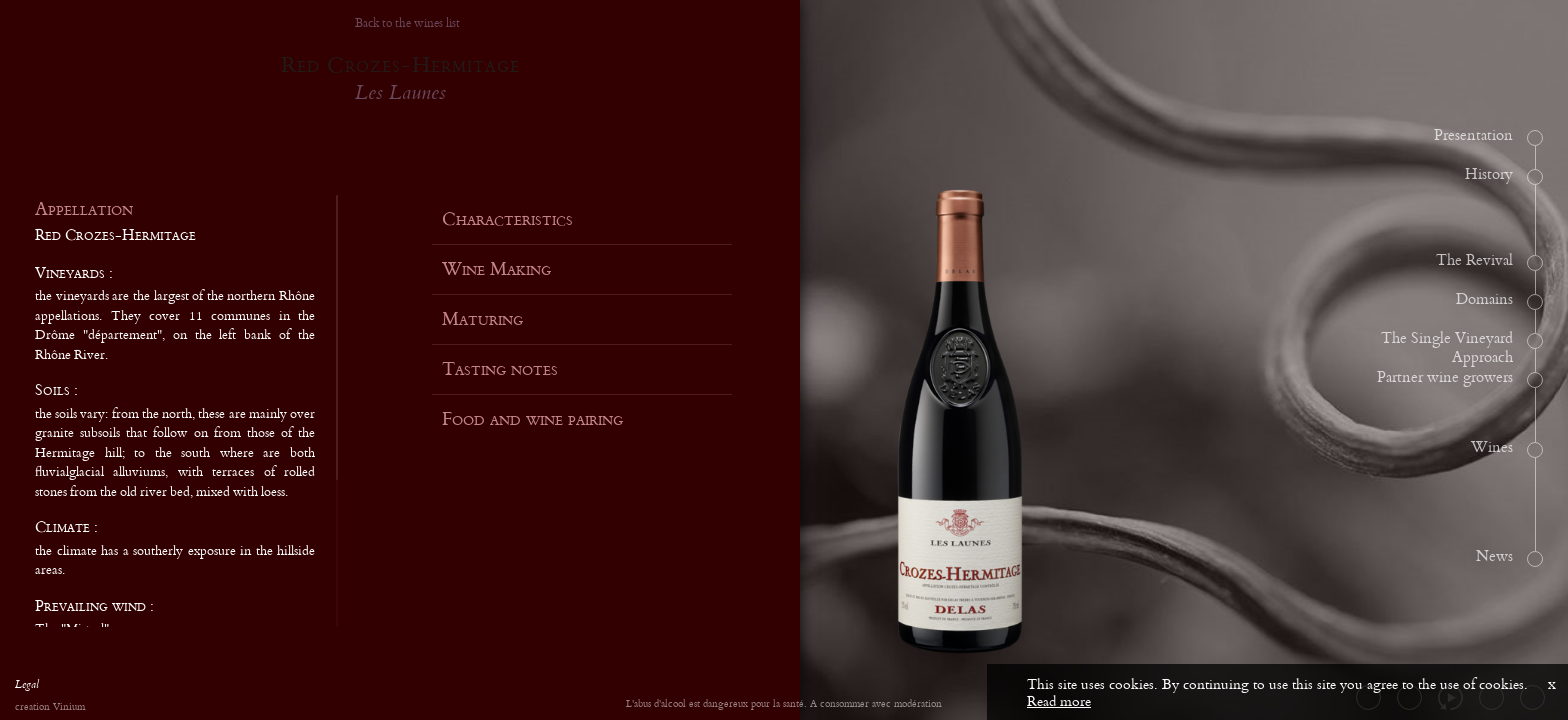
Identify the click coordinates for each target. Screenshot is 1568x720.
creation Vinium (50, 707)
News (1494, 557)
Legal (27, 687)
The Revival (1474, 261)
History (1489, 175)
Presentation (1473, 136)
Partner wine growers (1445, 378)
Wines (1492, 448)
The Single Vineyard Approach (1447, 348)
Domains (1484, 300)
